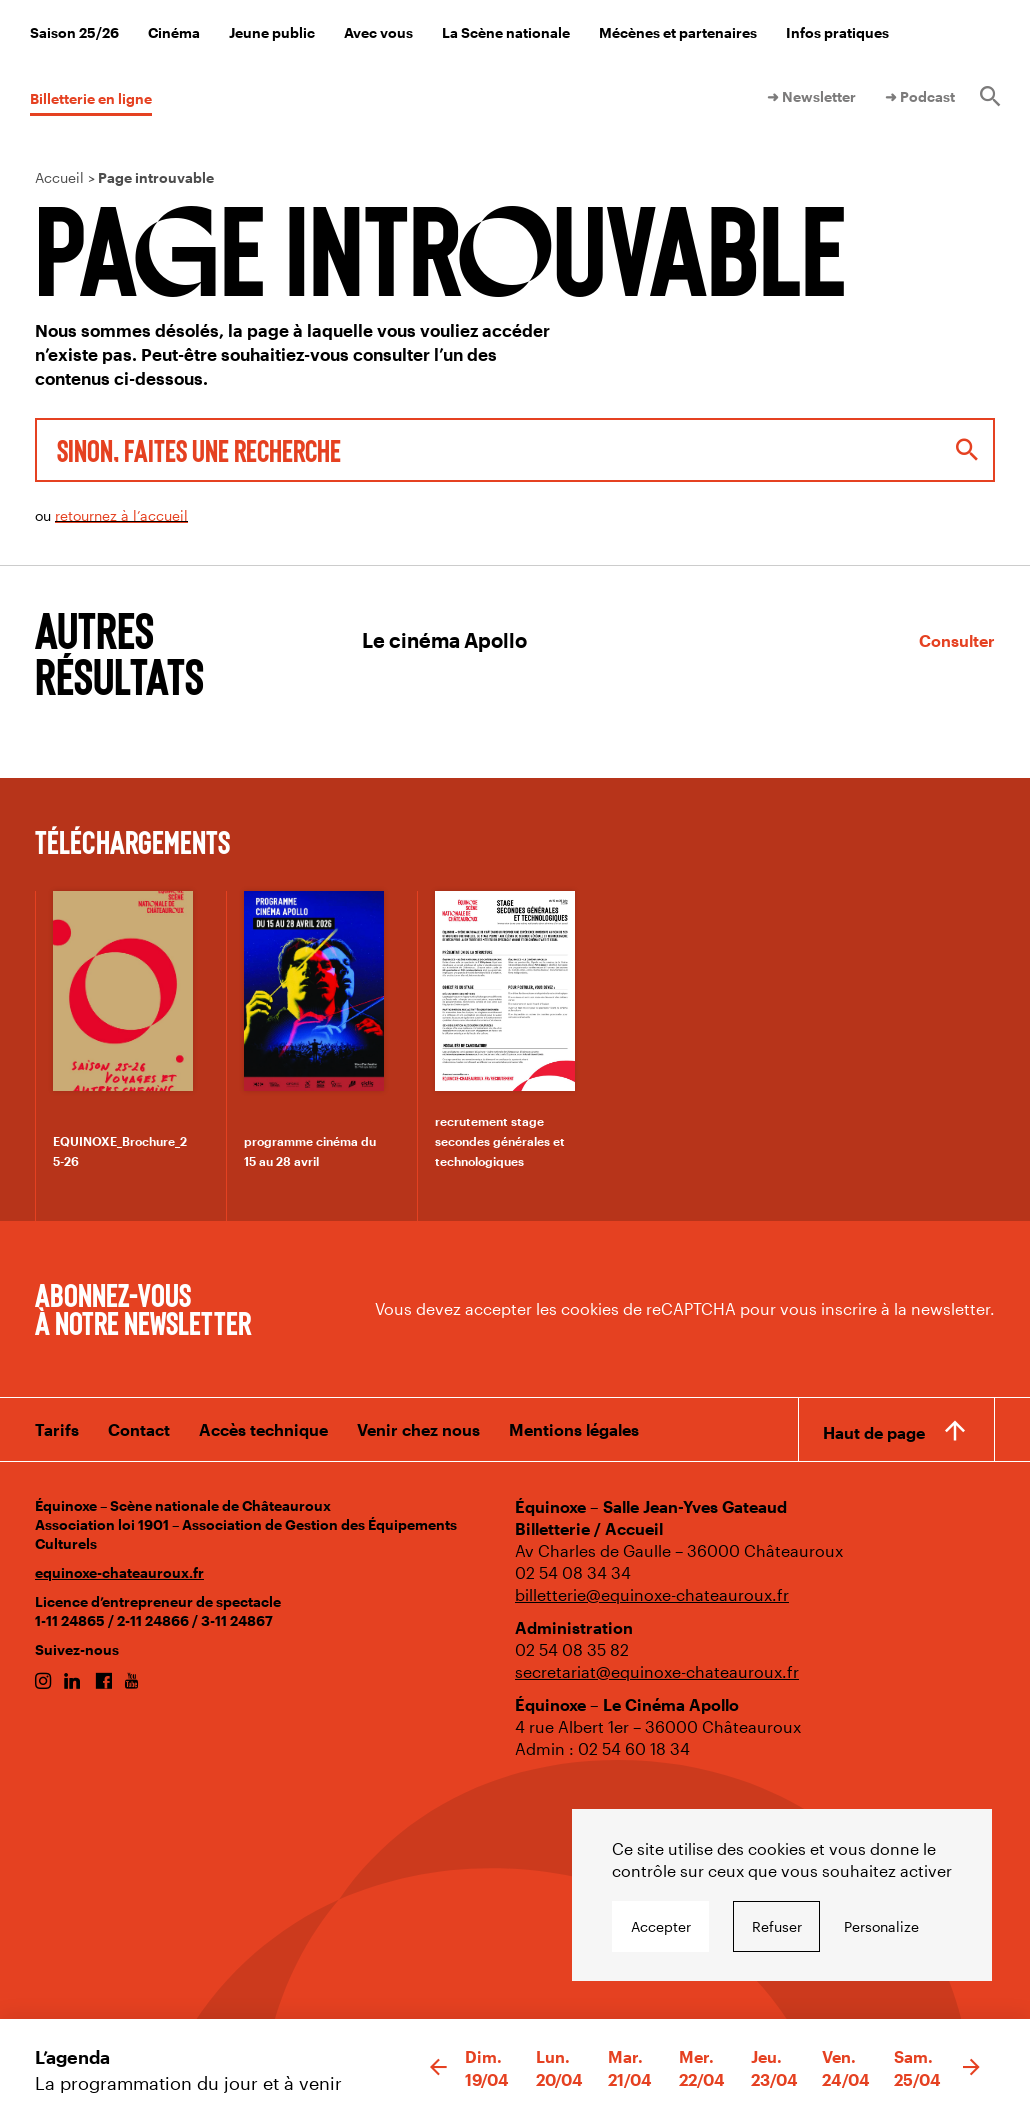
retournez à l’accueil (121, 515)
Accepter (661, 1926)
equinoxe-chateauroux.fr (119, 1572)
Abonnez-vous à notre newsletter (143, 1308)
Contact (139, 1429)
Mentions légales (574, 1429)
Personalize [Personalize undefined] (881, 1926)
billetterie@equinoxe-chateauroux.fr (652, 1594)
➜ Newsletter (811, 96)
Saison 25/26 (74, 32)
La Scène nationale (506, 32)
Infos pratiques (837, 32)
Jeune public (272, 32)
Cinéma (174, 32)
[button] (438, 2068)
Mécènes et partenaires (678, 32)
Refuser (777, 1926)
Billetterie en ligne (91, 98)
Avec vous (378, 32)
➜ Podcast (920, 96)
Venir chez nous (418, 1429)
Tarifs (57, 1429)
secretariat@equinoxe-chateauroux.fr (657, 1671)
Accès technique (263, 1429)
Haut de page (874, 1432)
